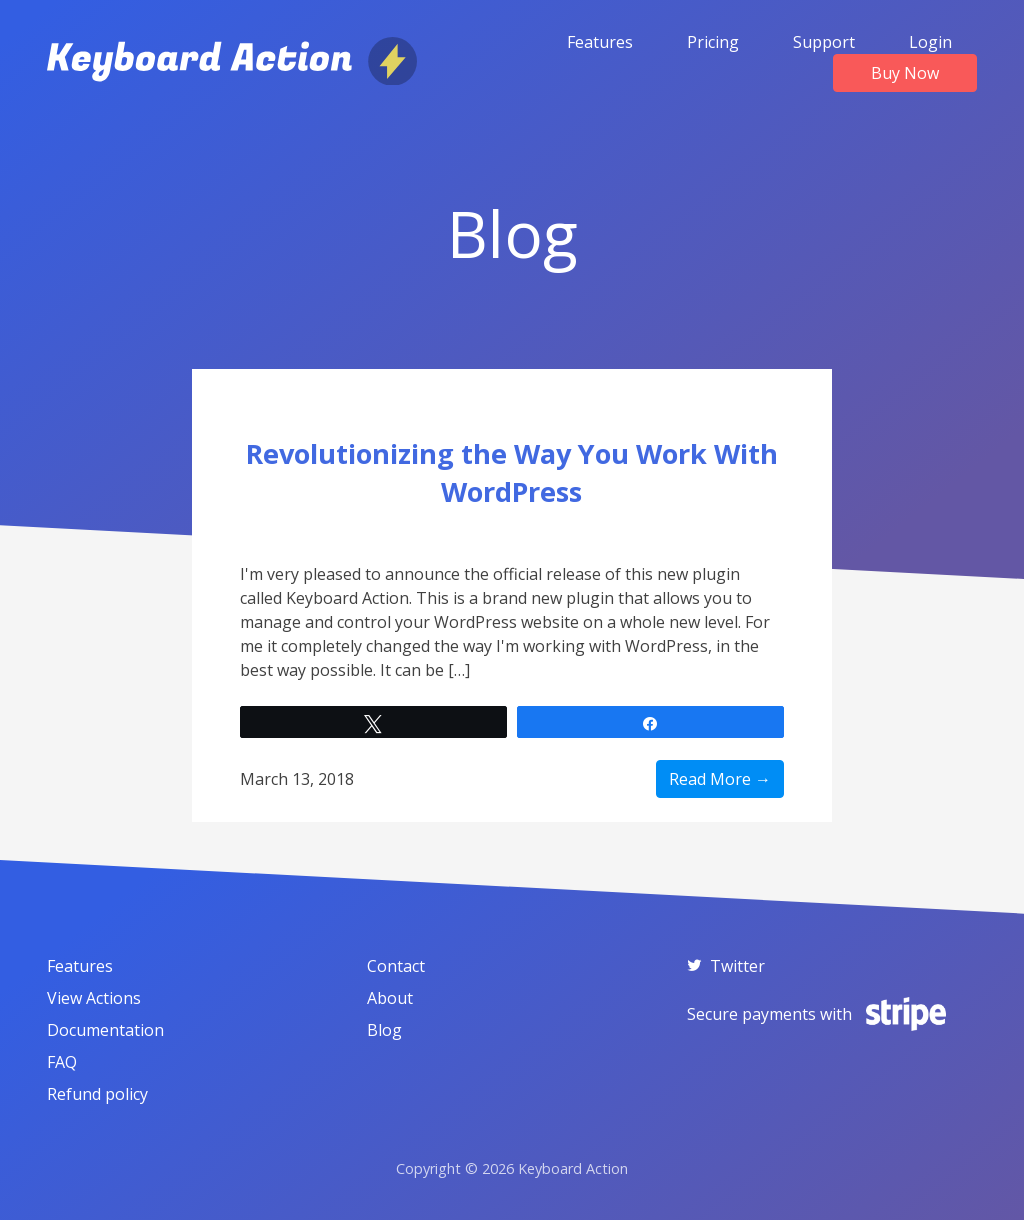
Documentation (105, 1030)
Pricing (713, 42)
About (390, 998)
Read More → (720, 779)
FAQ (62, 1062)
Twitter (726, 966)
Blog (384, 1030)
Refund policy (97, 1094)
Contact (396, 966)
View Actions (94, 998)
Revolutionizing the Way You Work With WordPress (512, 472)
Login (930, 42)
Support (824, 42)
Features (600, 42)
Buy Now (905, 73)
